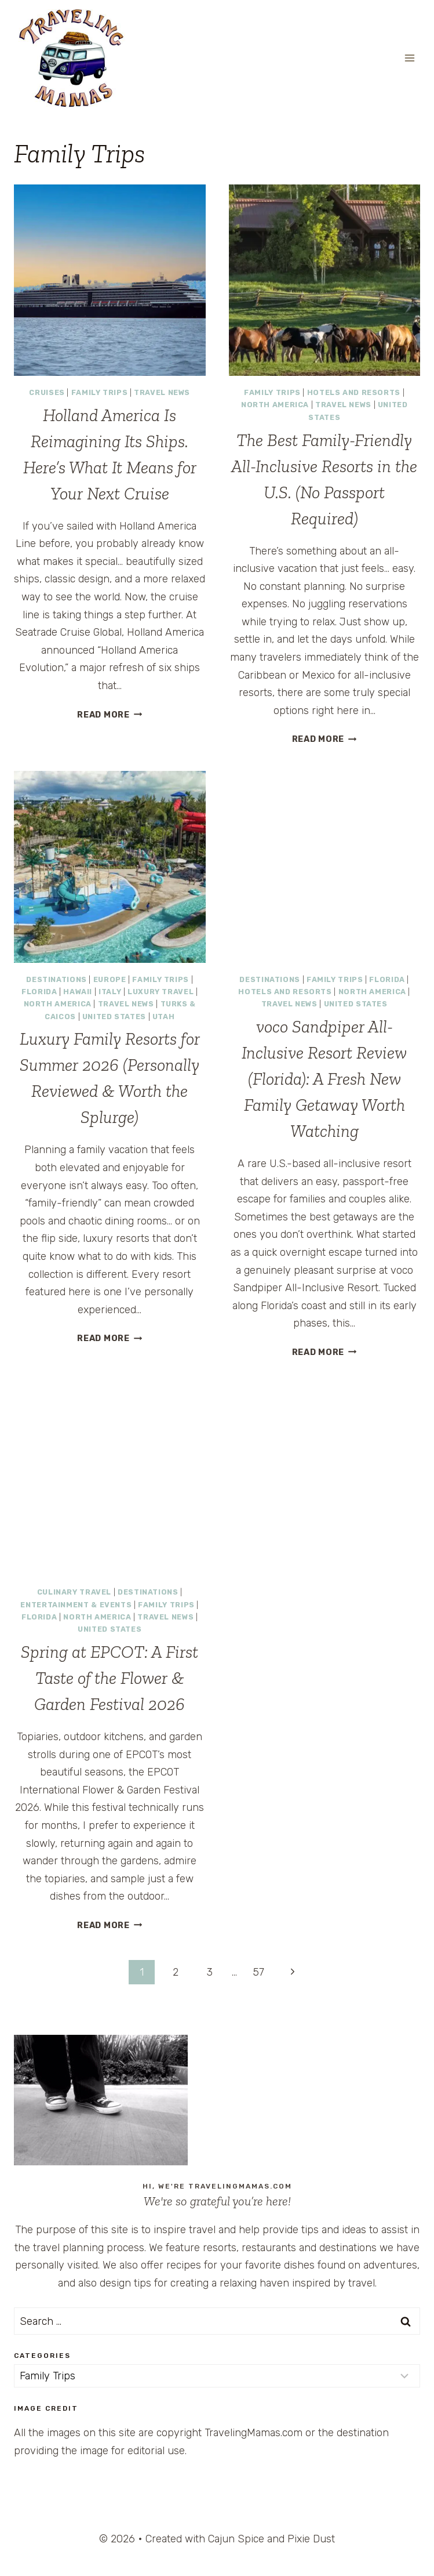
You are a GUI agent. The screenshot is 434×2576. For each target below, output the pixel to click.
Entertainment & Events (76, 1604)
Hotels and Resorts (353, 392)
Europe (109, 979)
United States (114, 1016)
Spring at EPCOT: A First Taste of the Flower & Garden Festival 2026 (109, 1678)
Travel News (162, 392)
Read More (109, 715)
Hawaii (77, 991)
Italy (110, 991)
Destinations (56, 979)
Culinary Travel (74, 1592)
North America (275, 404)
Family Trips (99, 392)
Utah (163, 1016)
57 (258, 1972)
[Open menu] (409, 58)
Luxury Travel (160, 991)
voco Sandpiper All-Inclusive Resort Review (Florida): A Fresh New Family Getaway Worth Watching (324, 1079)
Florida (39, 991)
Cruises (46, 392)
